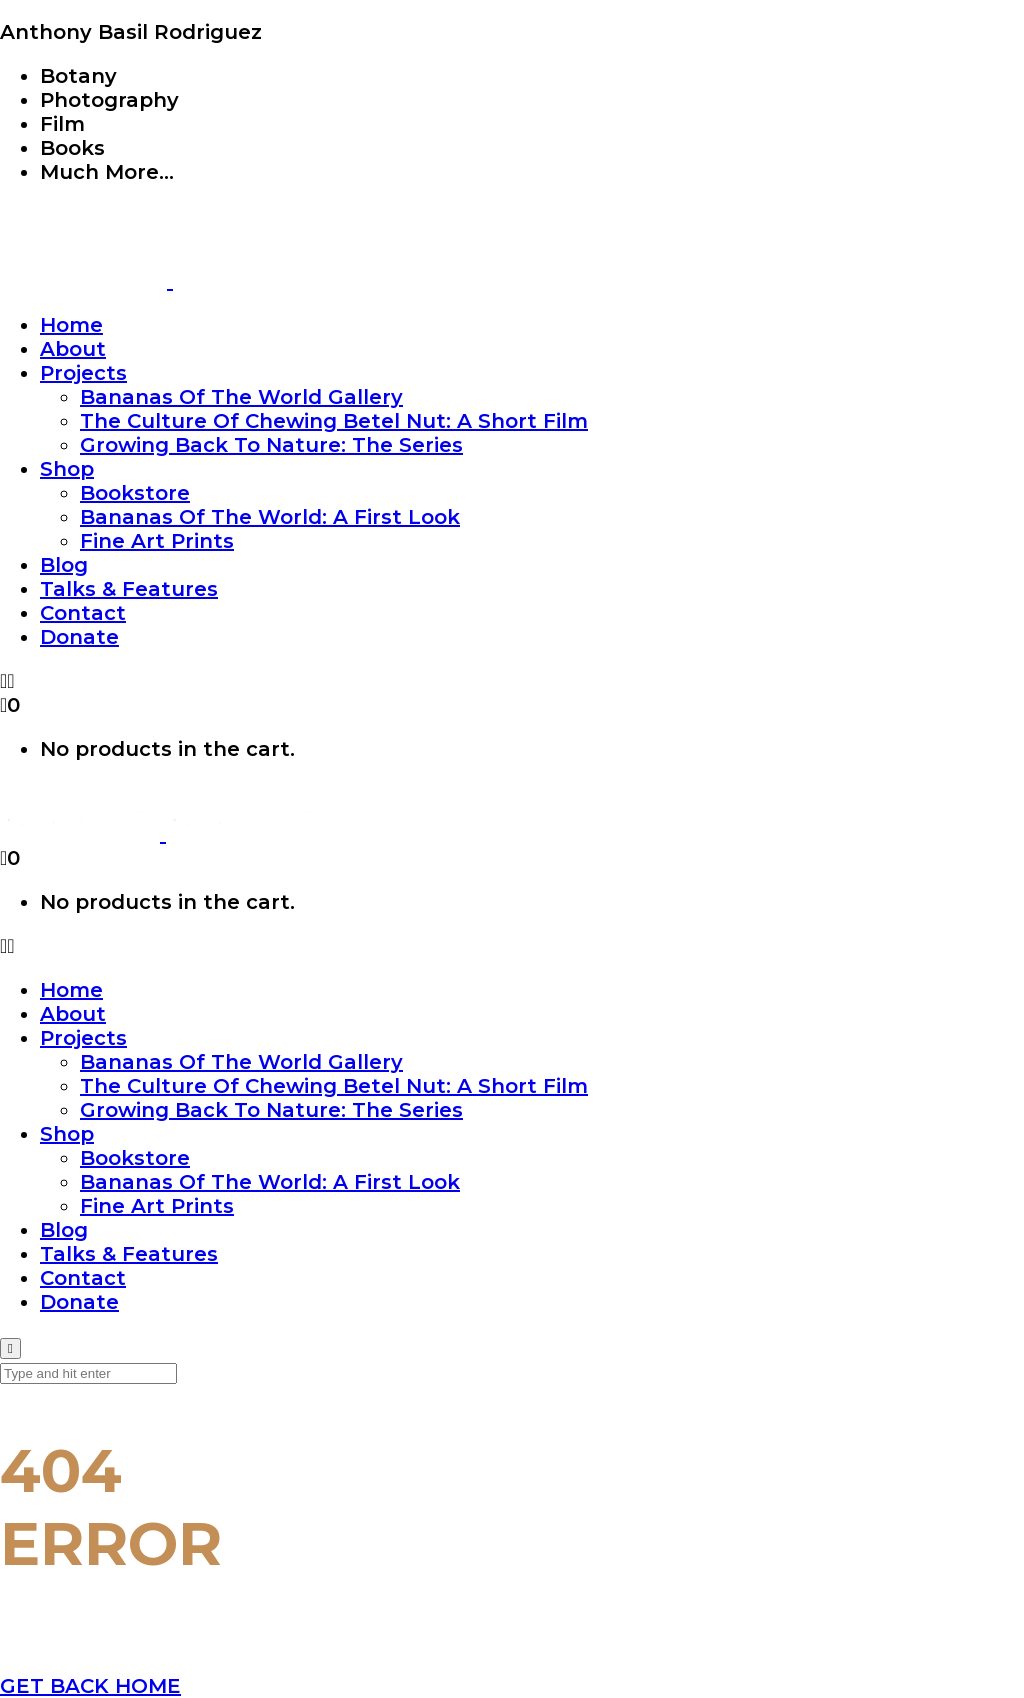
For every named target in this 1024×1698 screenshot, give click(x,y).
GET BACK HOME (90, 1686)
